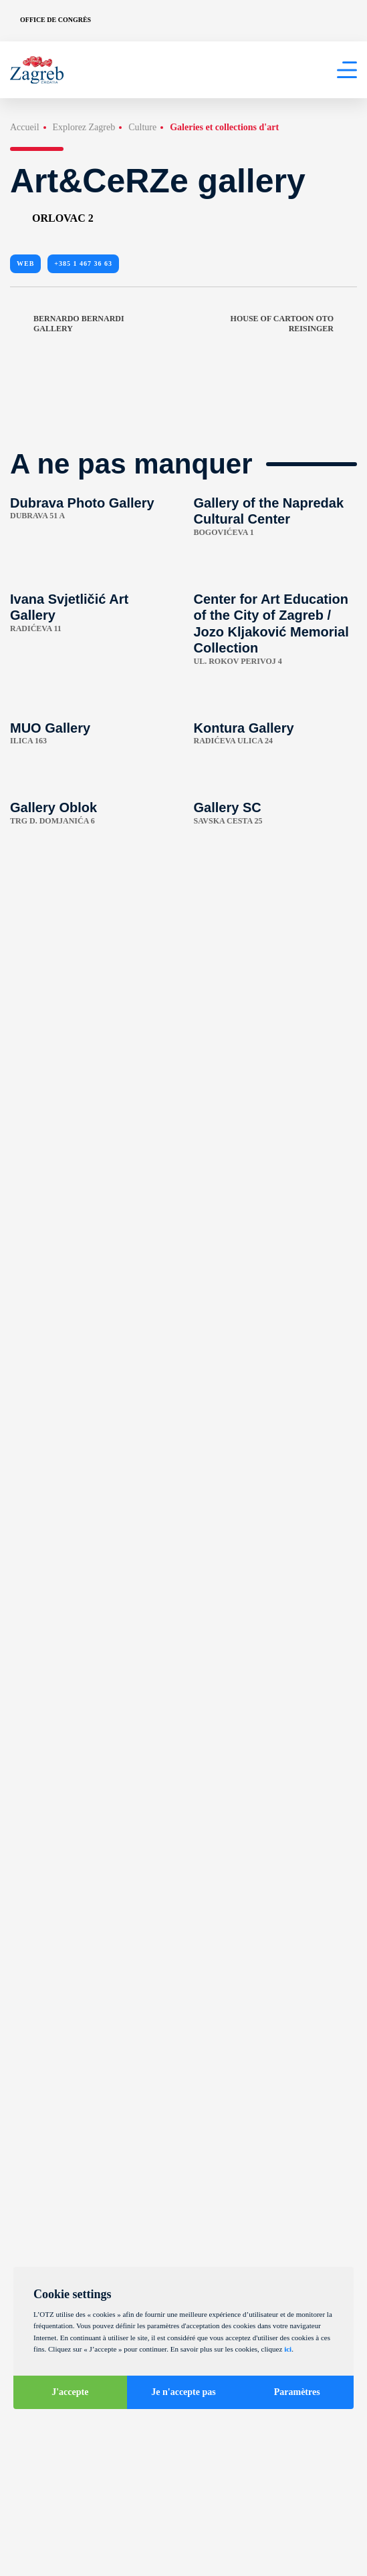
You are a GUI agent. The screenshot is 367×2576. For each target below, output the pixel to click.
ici (287, 2349)
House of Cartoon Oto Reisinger (294, 323)
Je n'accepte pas (183, 2392)
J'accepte (69, 2392)
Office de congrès (55, 19)
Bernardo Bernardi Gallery (67, 323)
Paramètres (297, 2392)
